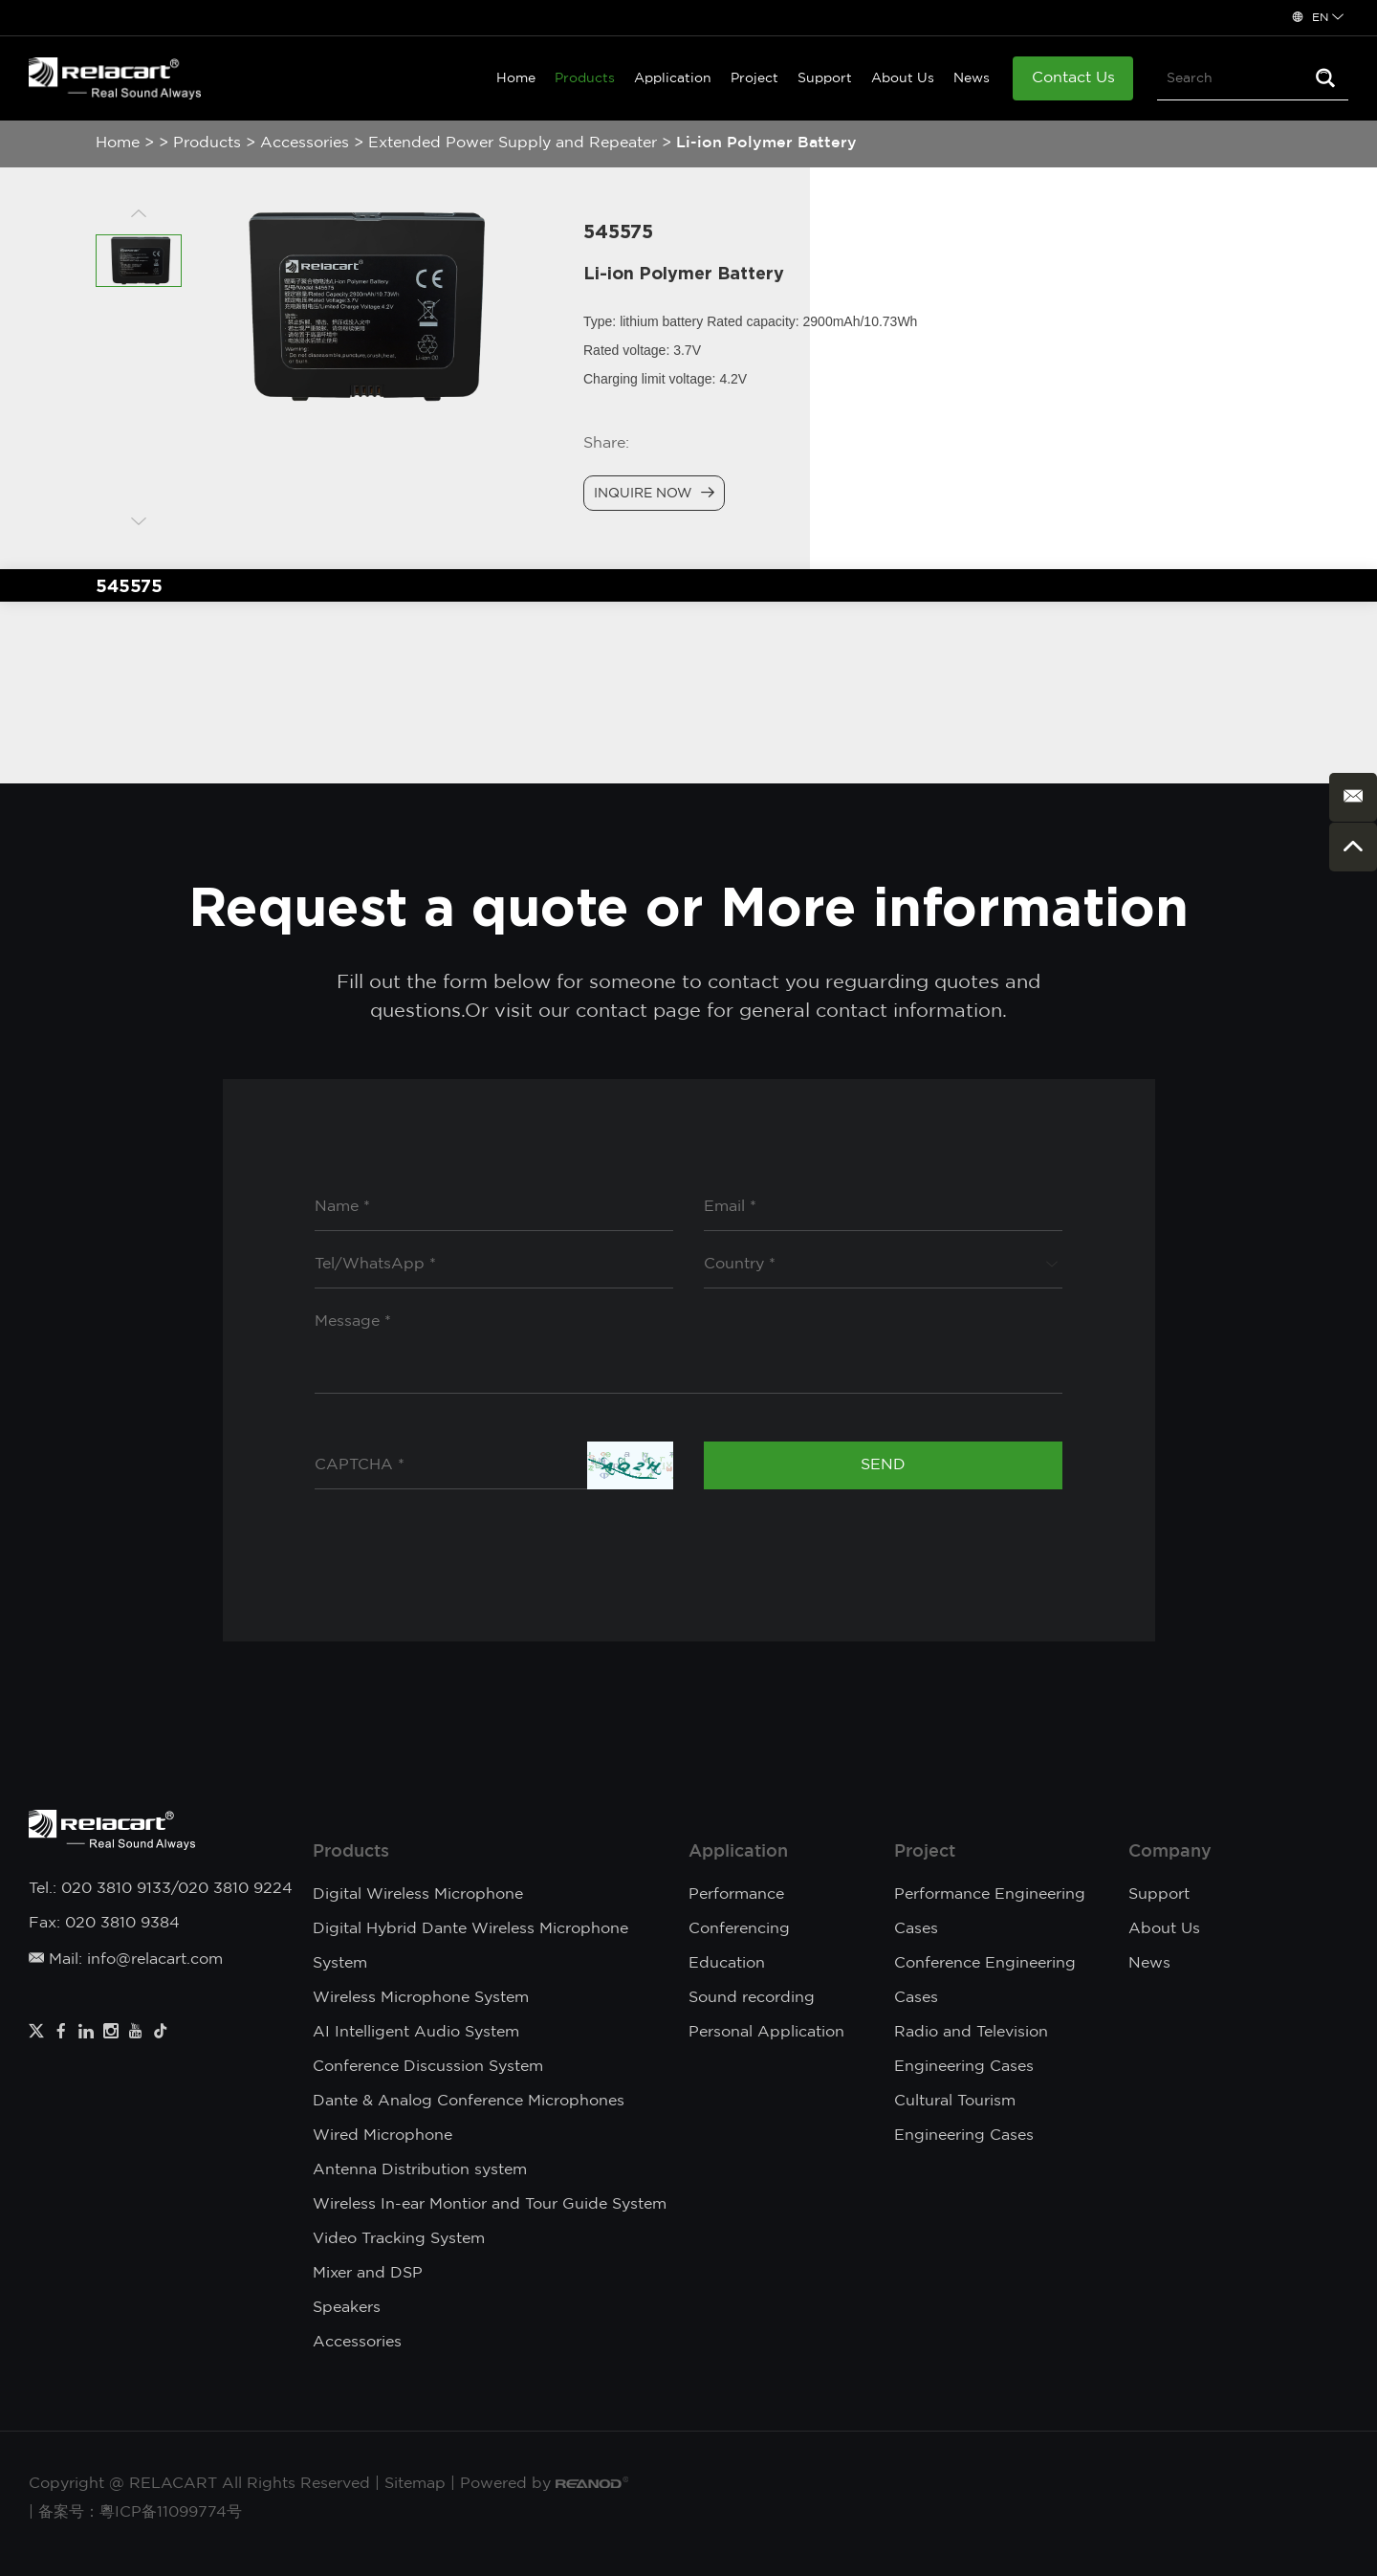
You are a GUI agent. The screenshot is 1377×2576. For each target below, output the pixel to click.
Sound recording (751, 1998)
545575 (129, 585)
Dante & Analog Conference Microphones (468, 2101)
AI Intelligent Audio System (416, 2032)
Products (585, 78)
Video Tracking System (399, 2239)
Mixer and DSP (368, 2273)
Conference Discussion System (428, 2066)
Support (825, 78)
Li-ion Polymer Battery (766, 143)
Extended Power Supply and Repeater (512, 143)
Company (1170, 1852)
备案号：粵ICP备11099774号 (140, 2512)
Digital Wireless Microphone (418, 1894)
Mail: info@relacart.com (126, 1959)
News (971, 78)
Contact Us (1073, 78)
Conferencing (739, 1929)
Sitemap (415, 2484)
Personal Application (766, 2032)
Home (516, 78)
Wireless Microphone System (421, 1998)
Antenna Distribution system (420, 2170)
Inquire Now (654, 492)
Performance (736, 1894)
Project (754, 78)
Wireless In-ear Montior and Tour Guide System (490, 2204)
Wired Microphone (382, 2135)
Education (726, 1963)
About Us (902, 78)
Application (672, 78)
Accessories (304, 143)
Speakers (347, 2308)
